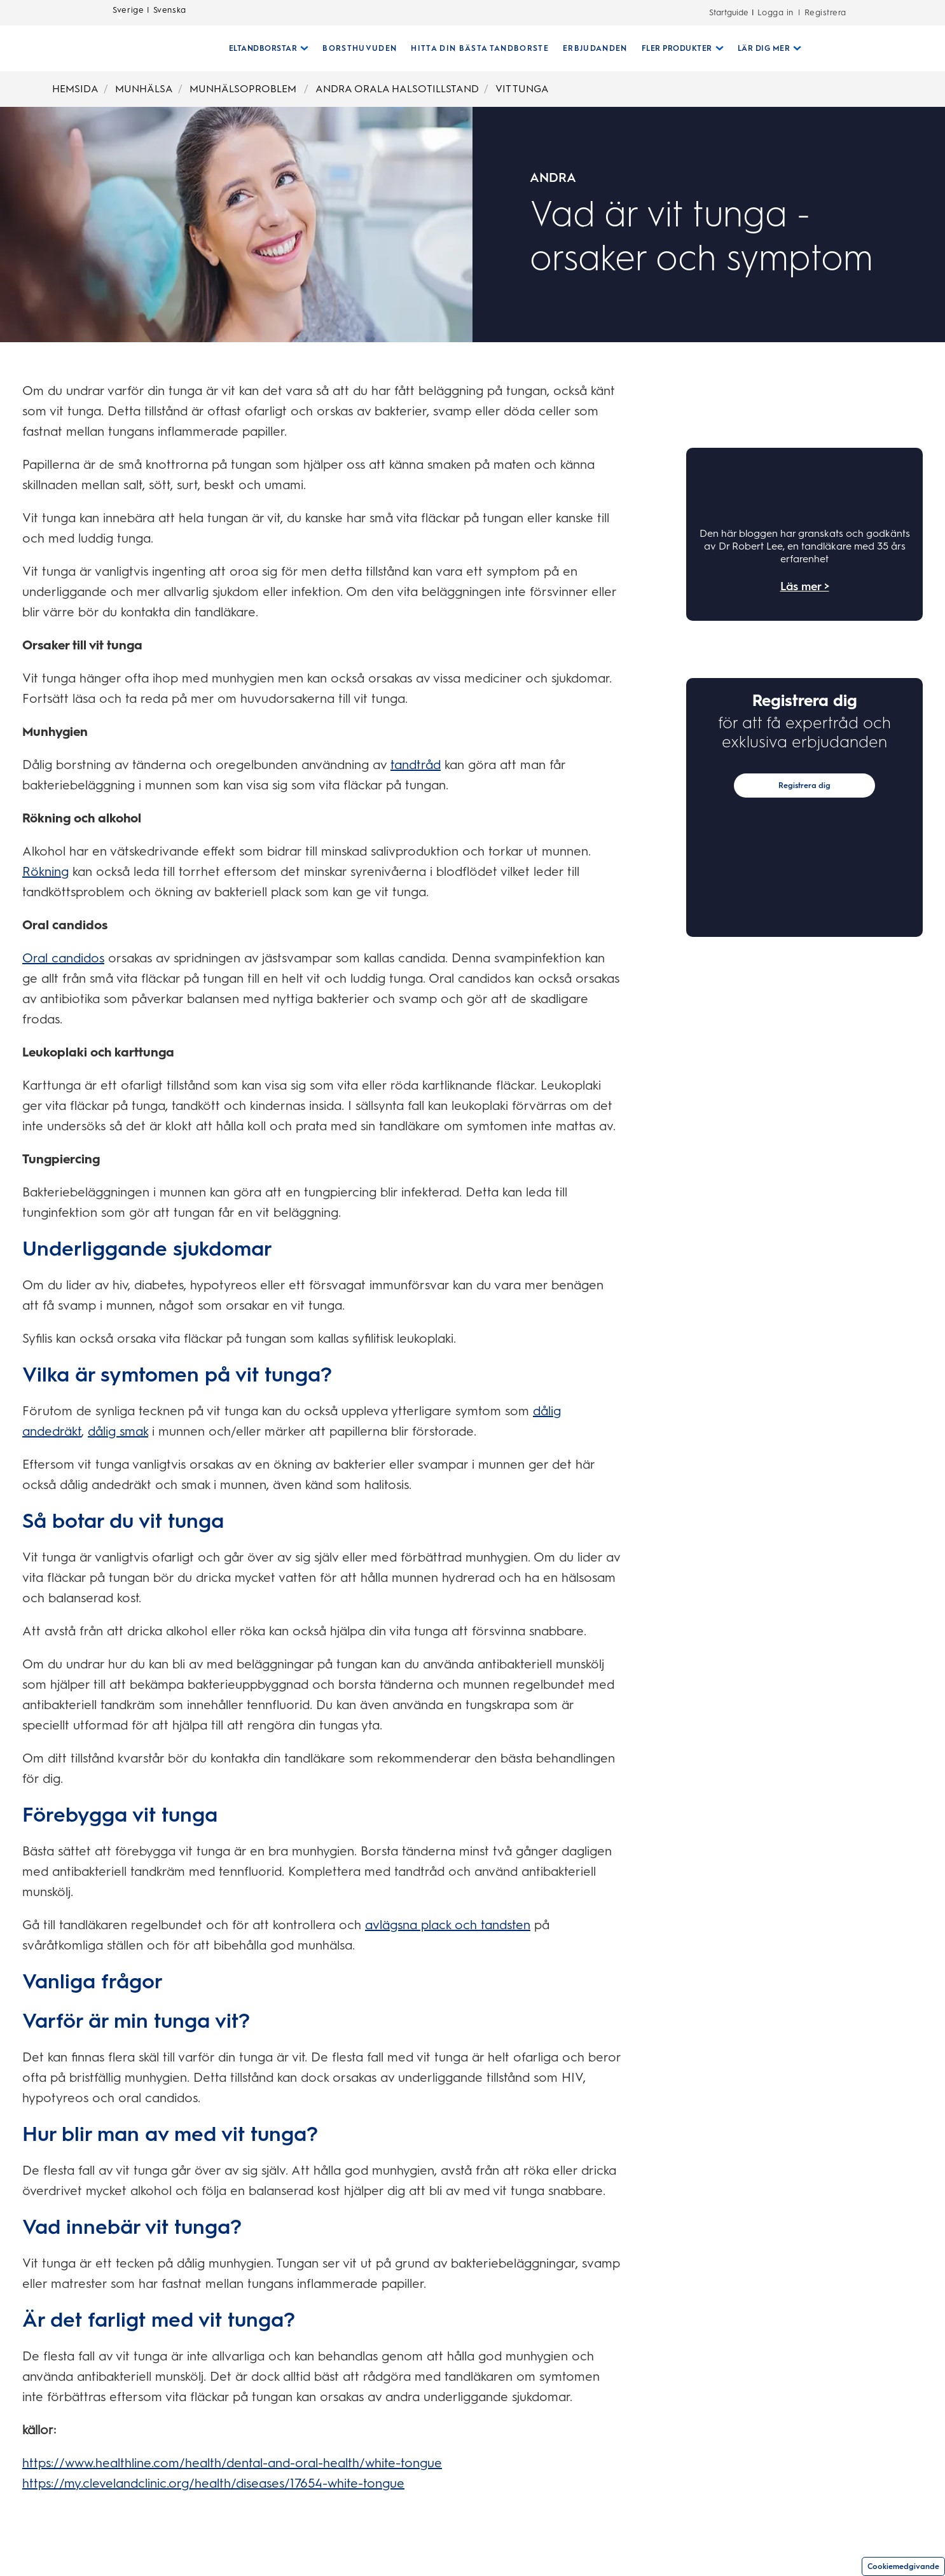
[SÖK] (815, 48)
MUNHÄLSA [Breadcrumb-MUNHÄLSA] (144, 89)
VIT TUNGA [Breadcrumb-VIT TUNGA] (522, 89)
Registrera (825, 12)
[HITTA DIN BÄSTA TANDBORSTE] (475, 48)
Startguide (728, 12)
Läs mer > (804, 586)
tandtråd (415, 764)
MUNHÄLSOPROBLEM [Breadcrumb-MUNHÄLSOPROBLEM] (244, 89)
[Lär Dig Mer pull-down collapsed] (765, 48)
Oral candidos (63, 958)
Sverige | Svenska (149, 13)
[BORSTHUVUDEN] (354, 48)
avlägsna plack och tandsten (447, 1924)
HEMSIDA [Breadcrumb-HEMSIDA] (75, 89)
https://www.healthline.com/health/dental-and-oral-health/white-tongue (232, 2462)
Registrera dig (804, 785)
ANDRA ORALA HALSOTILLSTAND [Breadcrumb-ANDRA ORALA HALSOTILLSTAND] (397, 89)
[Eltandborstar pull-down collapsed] (264, 48)
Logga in (775, 12)
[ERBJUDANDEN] (590, 48)
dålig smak (118, 1431)
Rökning (45, 871)
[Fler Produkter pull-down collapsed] (678, 48)
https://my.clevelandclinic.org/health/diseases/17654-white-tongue (213, 2483)
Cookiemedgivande (903, 2566)
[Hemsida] (161, 48)
